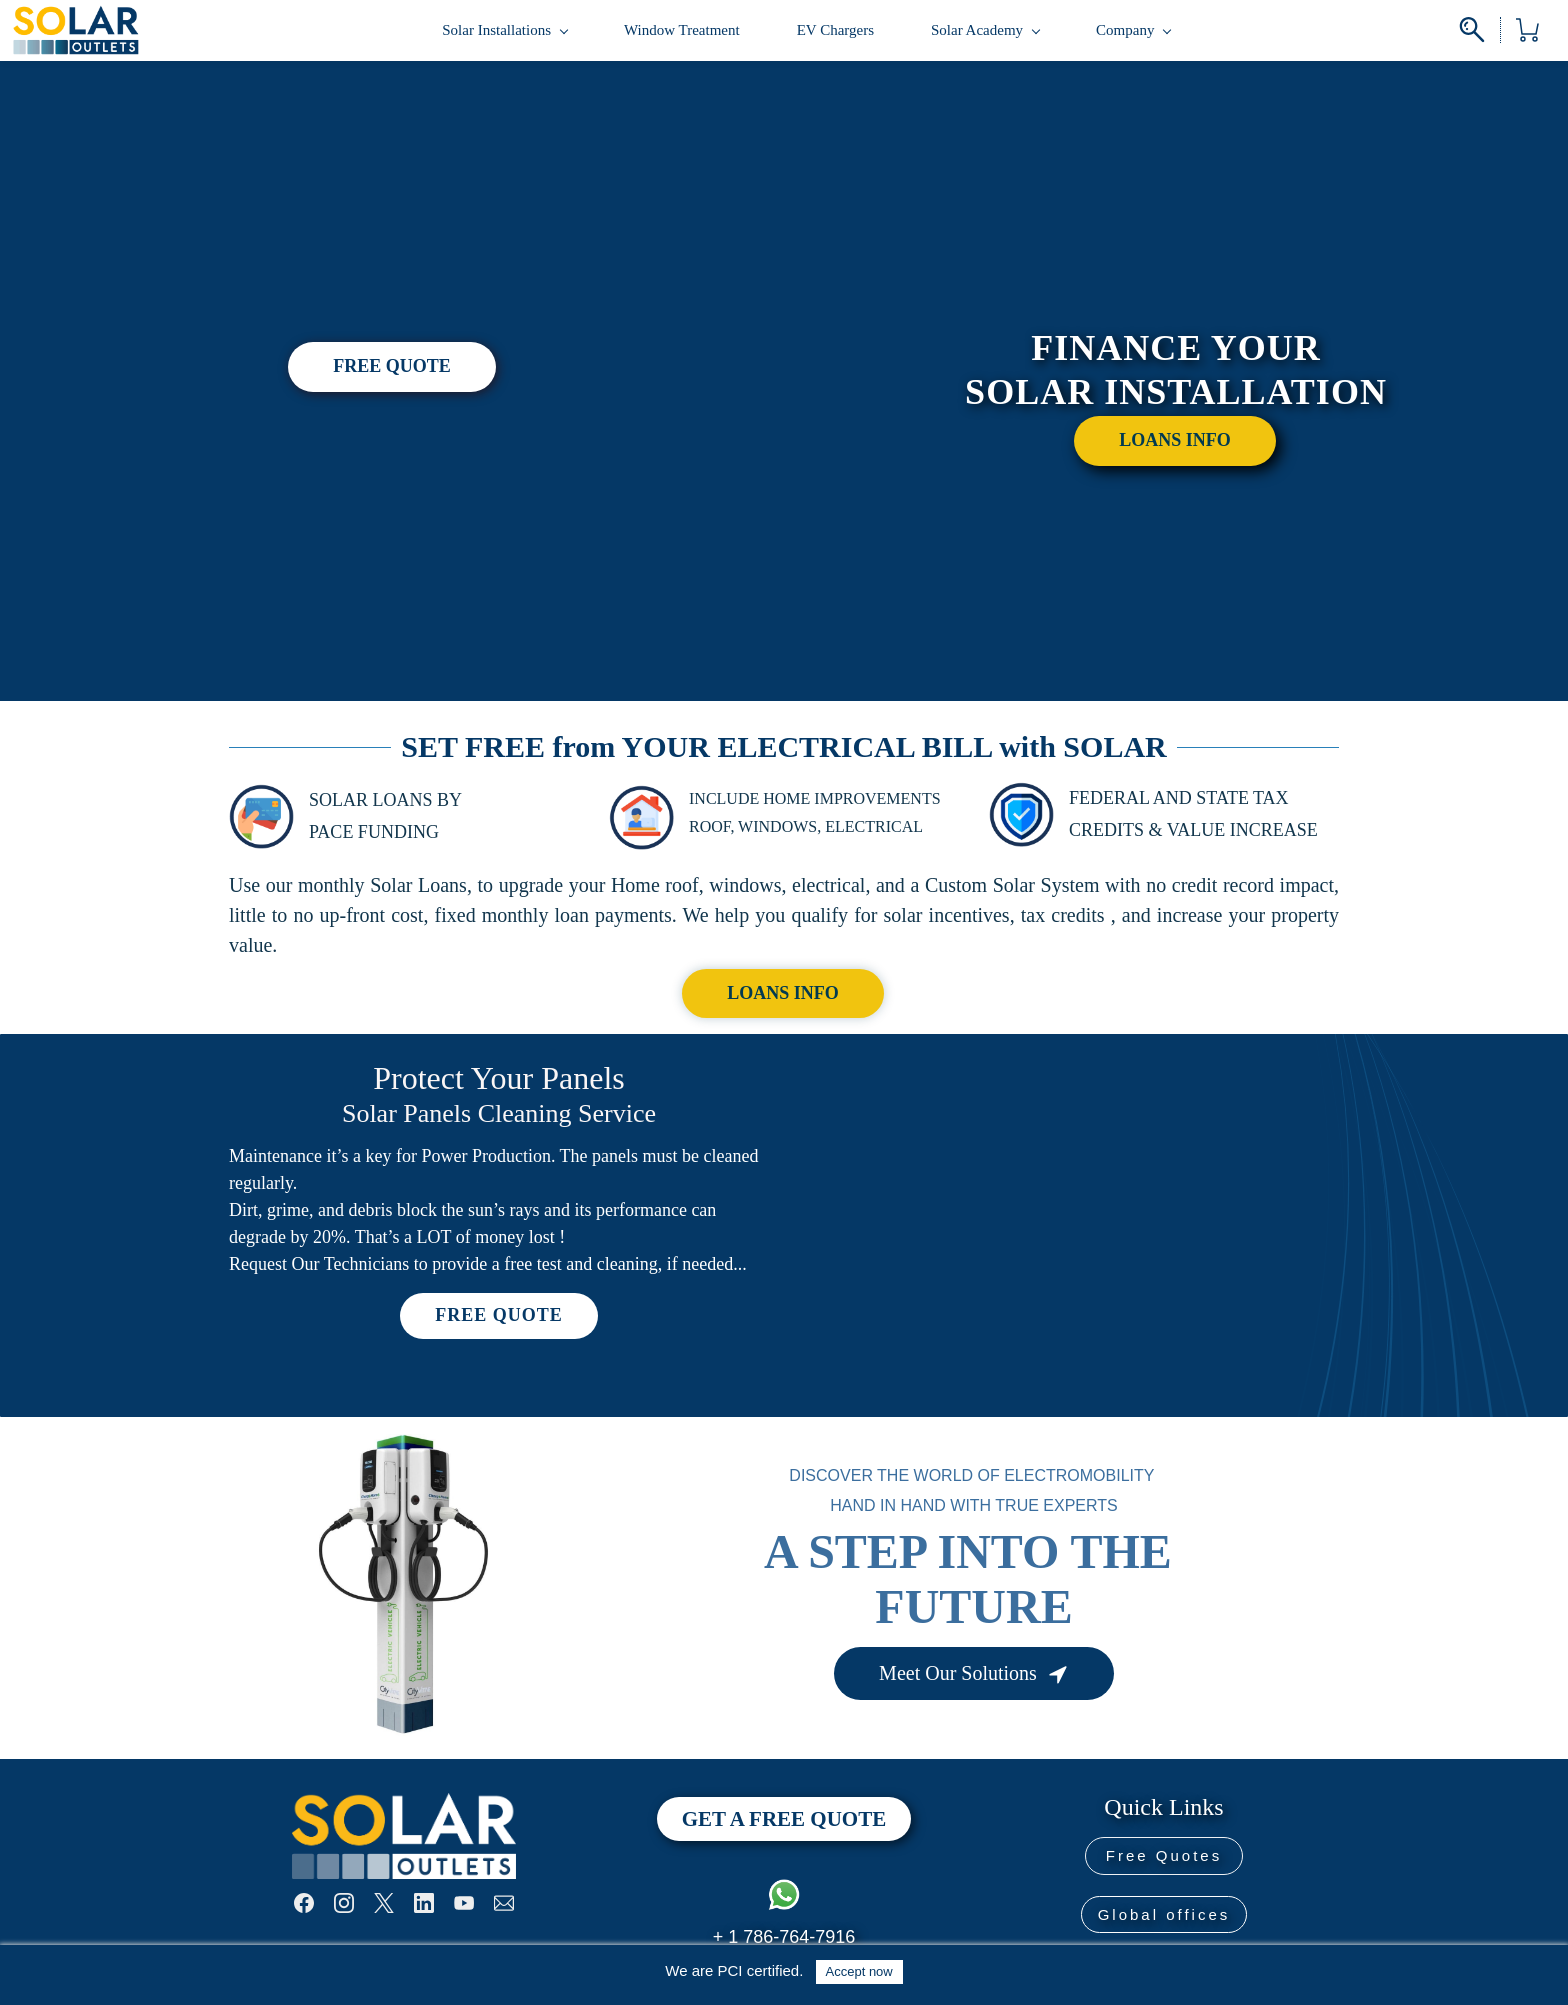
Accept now (859, 1971)
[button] (392, 370)
